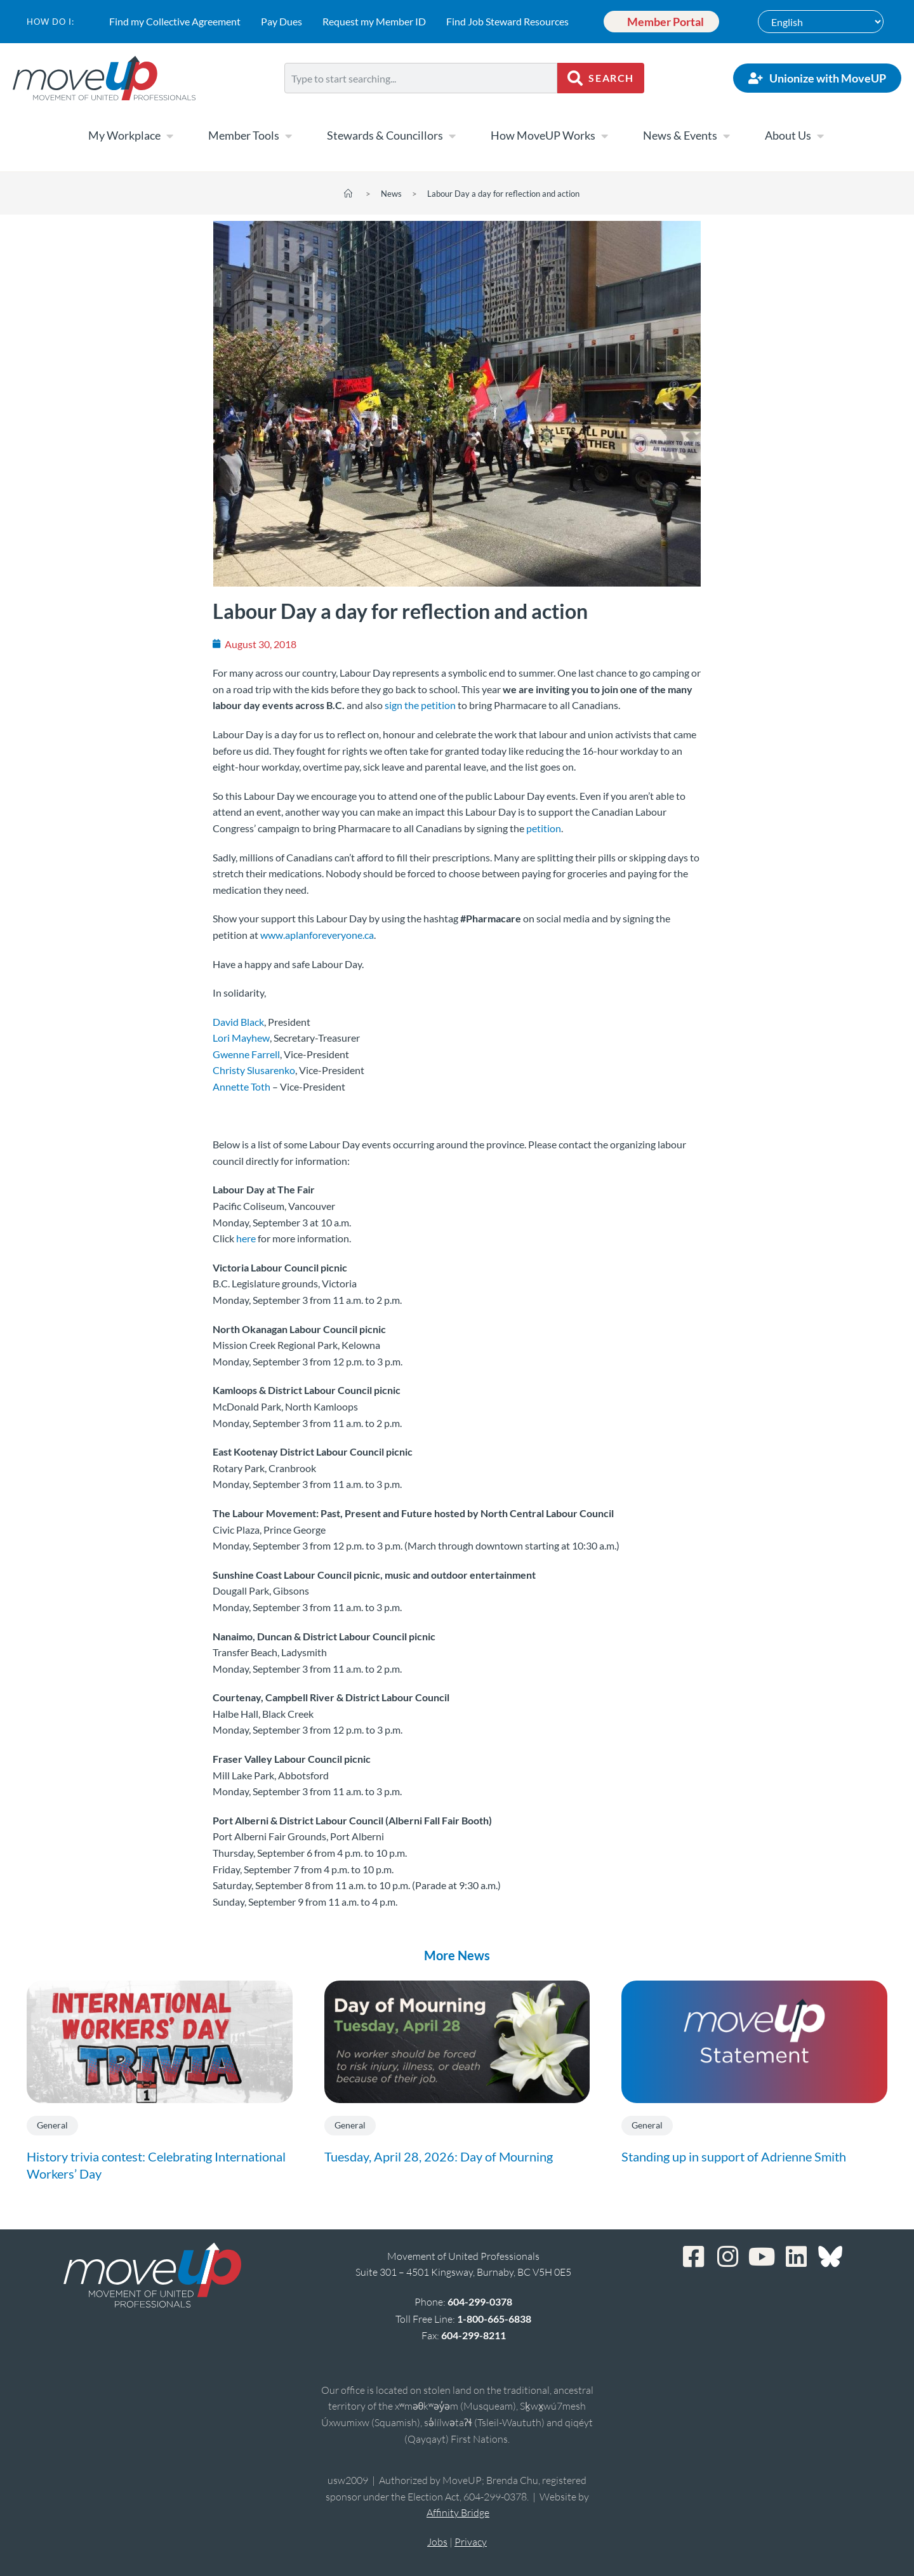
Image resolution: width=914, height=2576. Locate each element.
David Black (238, 1022)
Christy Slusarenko (254, 1070)
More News (457, 1955)
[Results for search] (420, 100)
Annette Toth (241, 1086)
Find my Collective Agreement (173, 21)
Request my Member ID (372, 21)
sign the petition (420, 705)
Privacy (470, 2541)
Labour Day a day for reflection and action (503, 194)
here (246, 1238)
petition (543, 828)
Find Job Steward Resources (505, 21)
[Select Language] (821, 21)
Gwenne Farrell (246, 1054)
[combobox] (420, 78)
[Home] (348, 194)
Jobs (437, 2541)
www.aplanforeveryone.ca (317, 935)
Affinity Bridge (458, 2512)
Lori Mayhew (241, 1038)
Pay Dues (279, 21)
